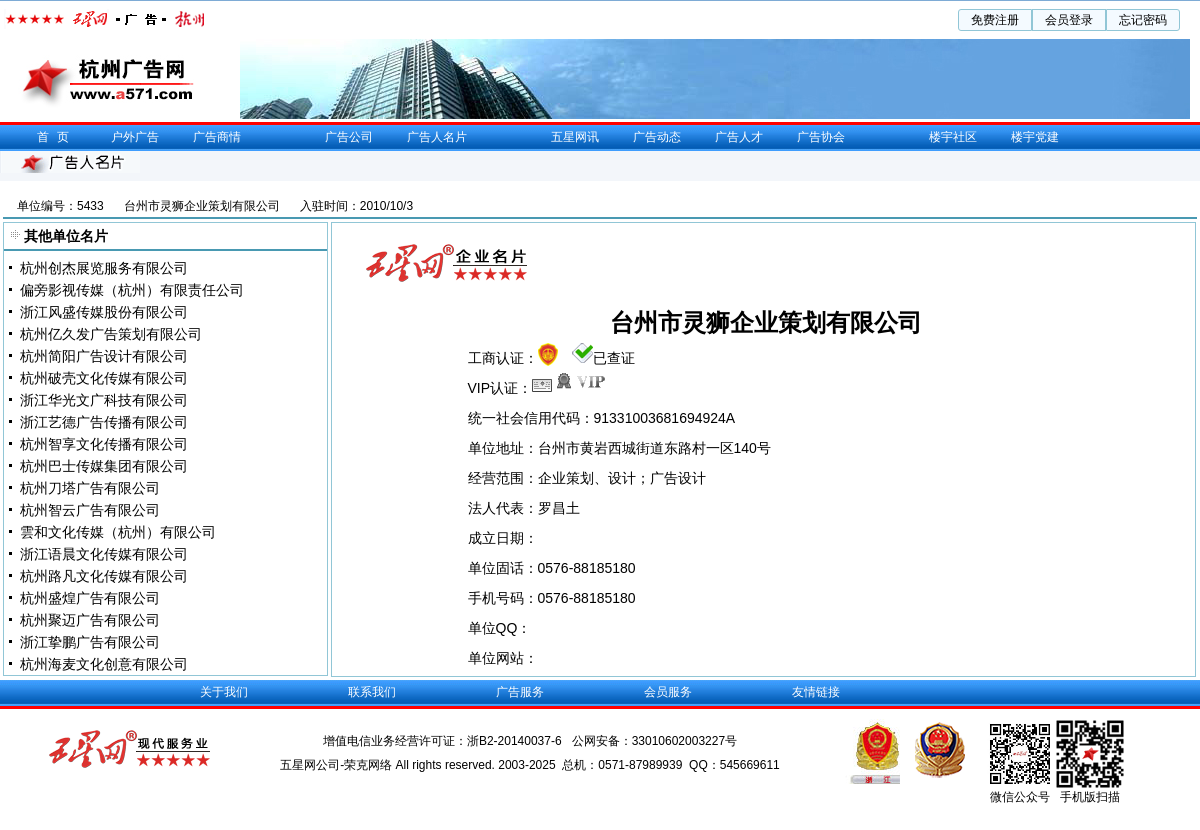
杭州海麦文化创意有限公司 (104, 664)
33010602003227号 (684, 741)
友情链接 (816, 692)
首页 (57, 137)
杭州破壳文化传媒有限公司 (104, 378)
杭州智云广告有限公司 (90, 510)
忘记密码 (1143, 20)
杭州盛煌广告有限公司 (90, 598)
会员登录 (1069, 20)
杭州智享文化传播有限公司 (104, 444)
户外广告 (135, 137)
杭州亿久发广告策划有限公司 (111, 334)
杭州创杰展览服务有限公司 (104, 268)
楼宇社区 (953, 137)
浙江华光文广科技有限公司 (104, 400)
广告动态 (657, 137)
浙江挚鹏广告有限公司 (90, 642)
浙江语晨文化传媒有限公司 (104, 554)
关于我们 (224, 692)
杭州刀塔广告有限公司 (90, 488)
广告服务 (520, 692)
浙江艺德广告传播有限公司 (104, 422)
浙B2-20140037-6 (516, 741)
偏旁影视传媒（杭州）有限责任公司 (132, 290)
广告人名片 (437, 137)
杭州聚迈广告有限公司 (90, 620)
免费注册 (995, 20)
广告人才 (739, 137)
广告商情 (217, 137)
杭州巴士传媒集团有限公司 (104, 466)
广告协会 (821, 137)
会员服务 (668, 692)
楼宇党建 (1035, 137)
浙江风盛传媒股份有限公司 (104, 312)
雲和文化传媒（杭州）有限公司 (118, 532)
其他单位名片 (66, 236)
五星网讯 (575, 137)
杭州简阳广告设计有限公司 (104, 356)
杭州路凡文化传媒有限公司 (104, 576)
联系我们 (372, 692)
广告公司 (349, 137)
